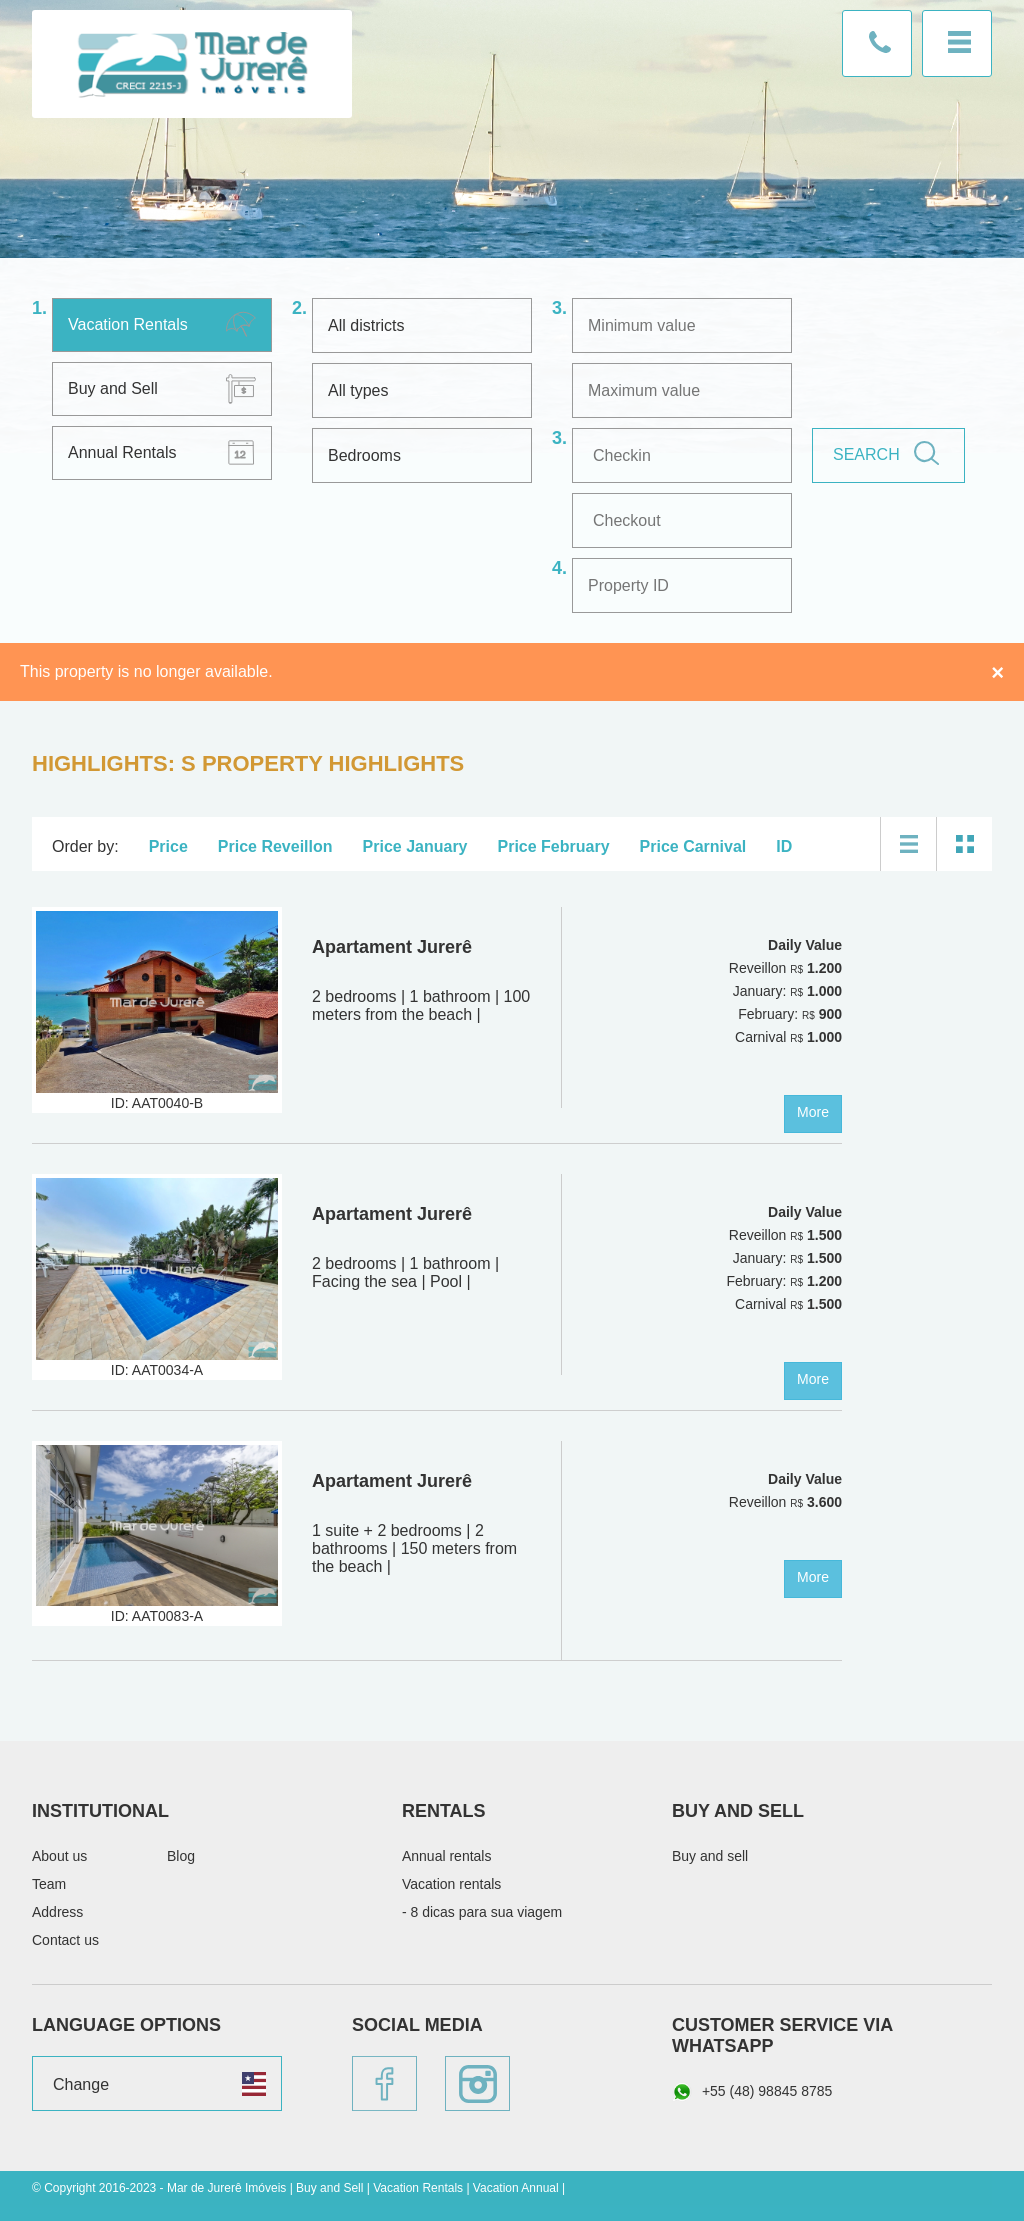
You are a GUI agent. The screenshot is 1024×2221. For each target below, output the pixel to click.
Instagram (477, 2083)
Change (81, 2084)
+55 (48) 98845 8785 (752, 2092)
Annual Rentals (122, 452)
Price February (554, 846)
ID (784, 846)
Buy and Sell (113, 388)
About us (59, 1856)
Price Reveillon (275, 846)
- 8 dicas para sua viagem (482, 1912)
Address (57, 1912)
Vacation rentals (451, 1884)
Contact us (877, 43)
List (908, 844)
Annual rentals (447, 1856)
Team (49, 1884)
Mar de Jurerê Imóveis (192, 64)
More (813, 1112)
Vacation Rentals (128, 324)
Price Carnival (693, 846)
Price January (415, 846)
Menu (957, 43)
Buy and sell (710, 1856)
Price (168, 846)
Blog (181, 1856)
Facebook (384, 2083)
